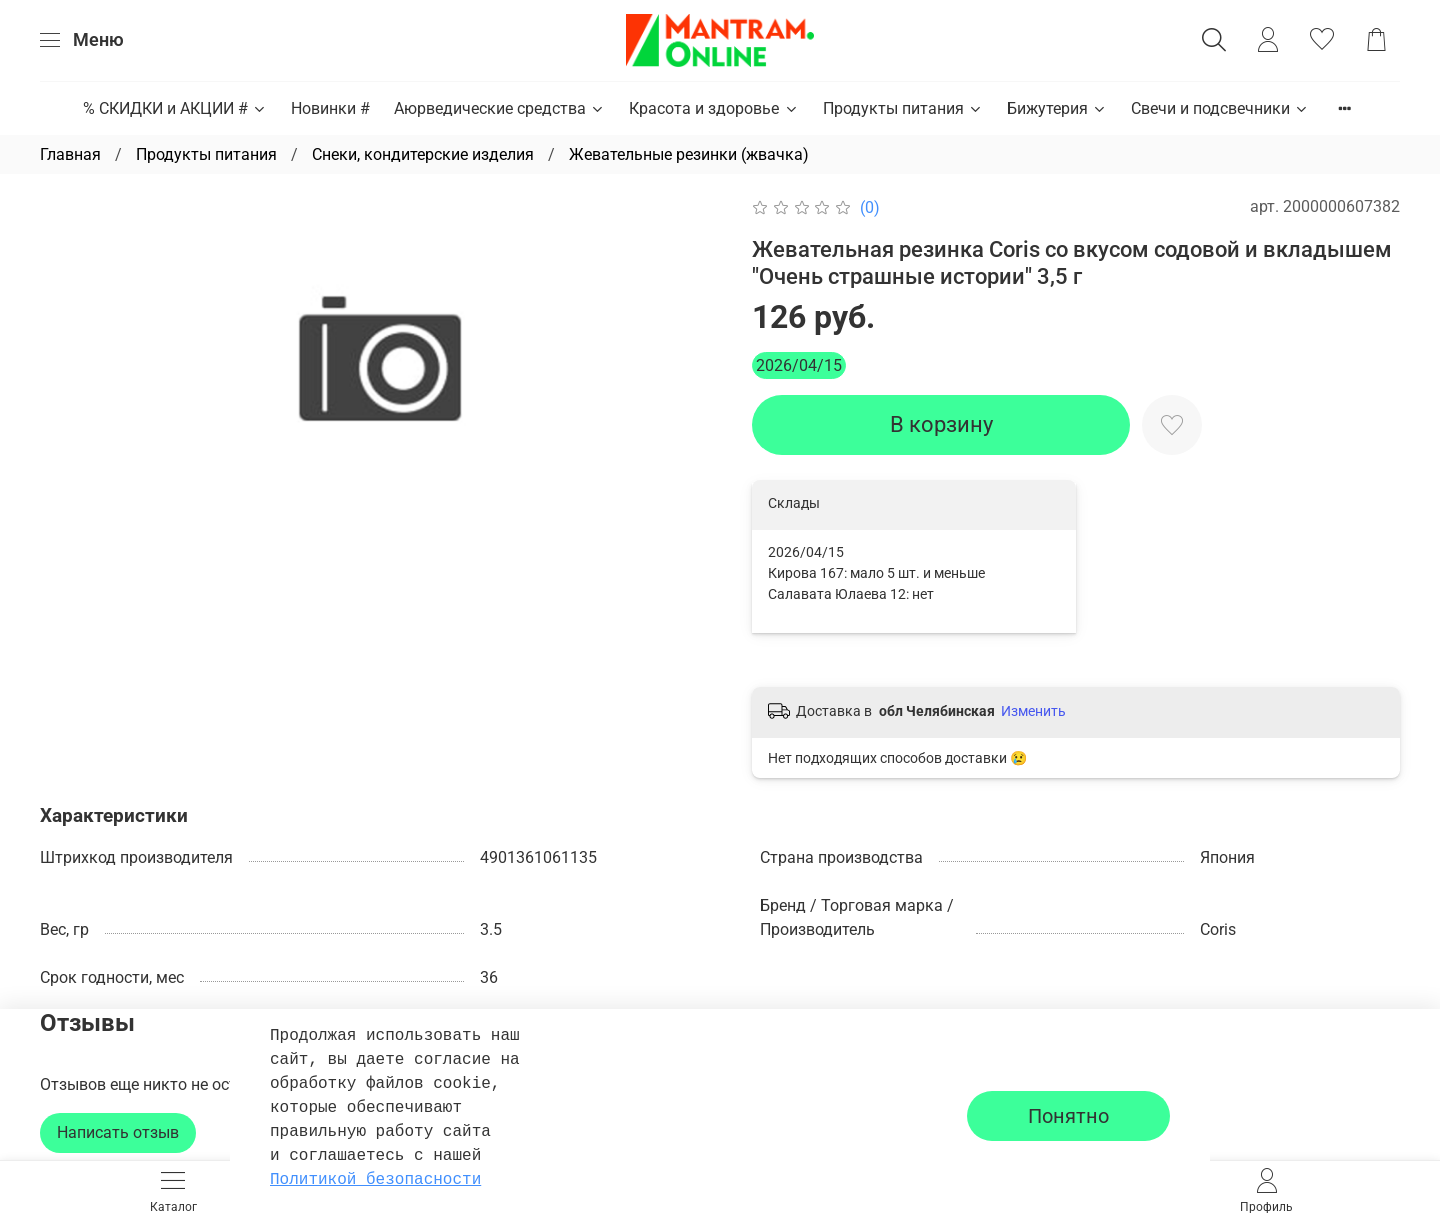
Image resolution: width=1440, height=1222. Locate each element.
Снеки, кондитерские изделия (423, 154)
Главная (70, 154)
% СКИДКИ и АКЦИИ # (175, 108)
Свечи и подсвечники (1220, 108)
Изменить (1033, 711)
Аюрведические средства (499, 108)
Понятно (1068, 1116)
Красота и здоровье (713, 108)
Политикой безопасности (375, 1180)
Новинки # (330, 108)
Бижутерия (1057, 108)
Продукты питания (903, 108)
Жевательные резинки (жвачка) (689, 154)
